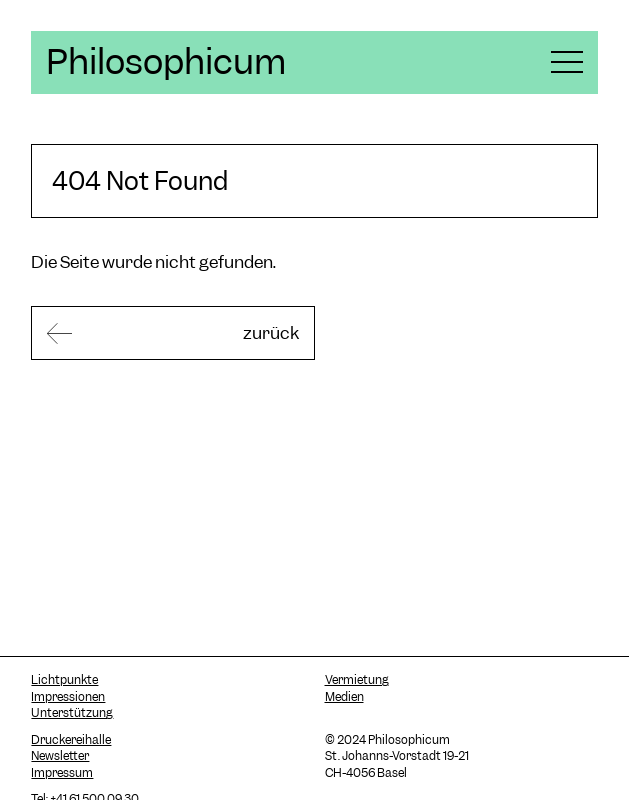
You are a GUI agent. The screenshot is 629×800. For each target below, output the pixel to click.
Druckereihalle (71, 740)
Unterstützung (72, 713)
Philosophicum (166, 62)
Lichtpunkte (64, 680)
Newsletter (60, 756)
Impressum (62, 773)
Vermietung (357, 680)
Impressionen (68, 697)
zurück (271, 333)
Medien (344, 697)
